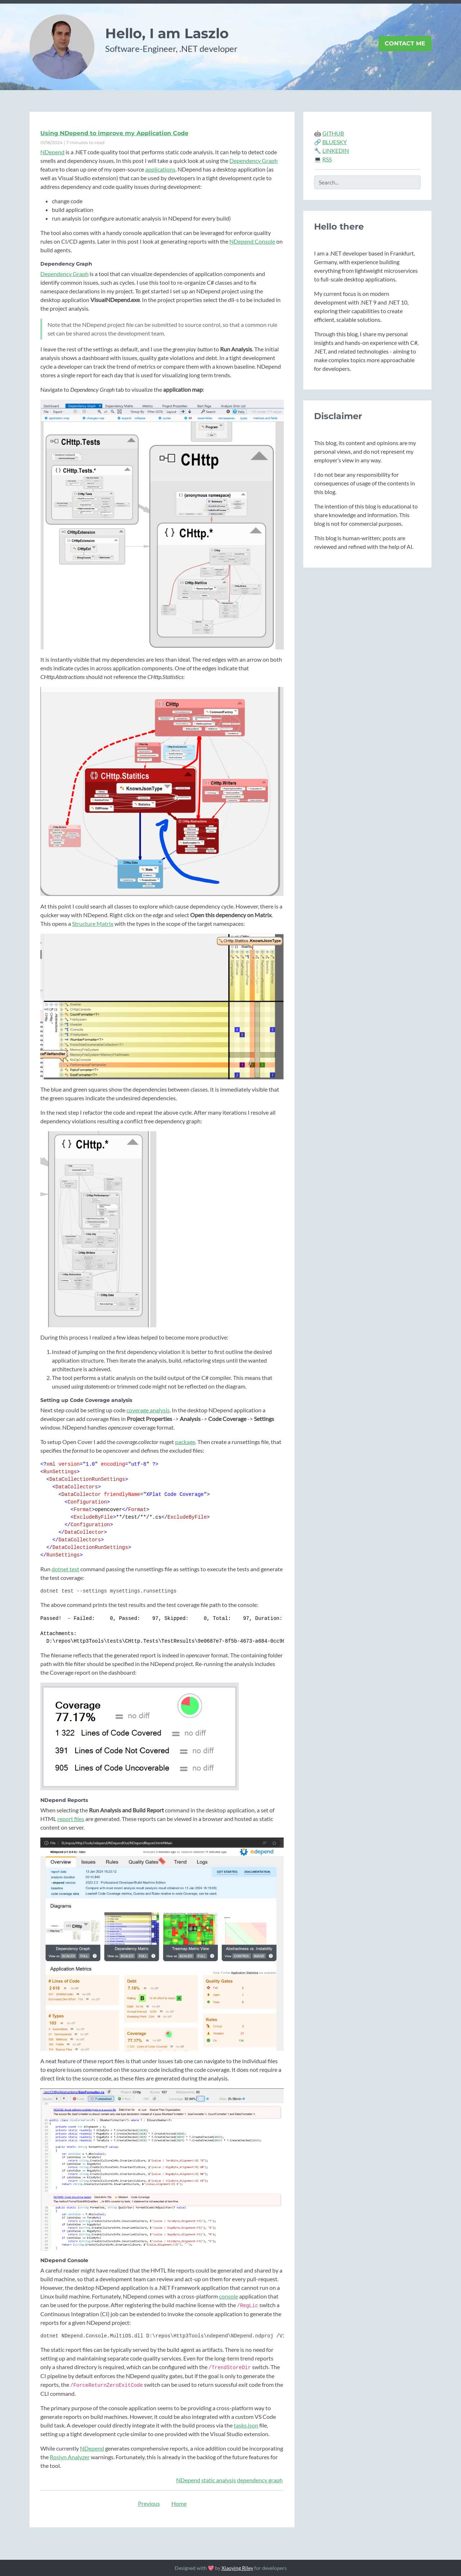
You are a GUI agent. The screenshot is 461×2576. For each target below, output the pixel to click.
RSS (327, 159)
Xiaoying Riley (237, 2568)
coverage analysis (148, 1410)
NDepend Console (252, 241)
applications (160, 169)
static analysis (218, 2480)
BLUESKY (334, 141)
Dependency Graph (253, 160)
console (228, 2296)
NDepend (52, 151)
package (185, 1441)
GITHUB (333, 133)
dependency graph (260, 2480)
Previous (149, 2503)
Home (179, 2503)
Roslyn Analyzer (70, 2456)
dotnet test (65, 1568)
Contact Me (405, 43)
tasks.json (246, 2425)
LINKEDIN (335, 150)
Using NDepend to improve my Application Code (114, 133)
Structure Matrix (92, 923)
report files (70, 1818)
